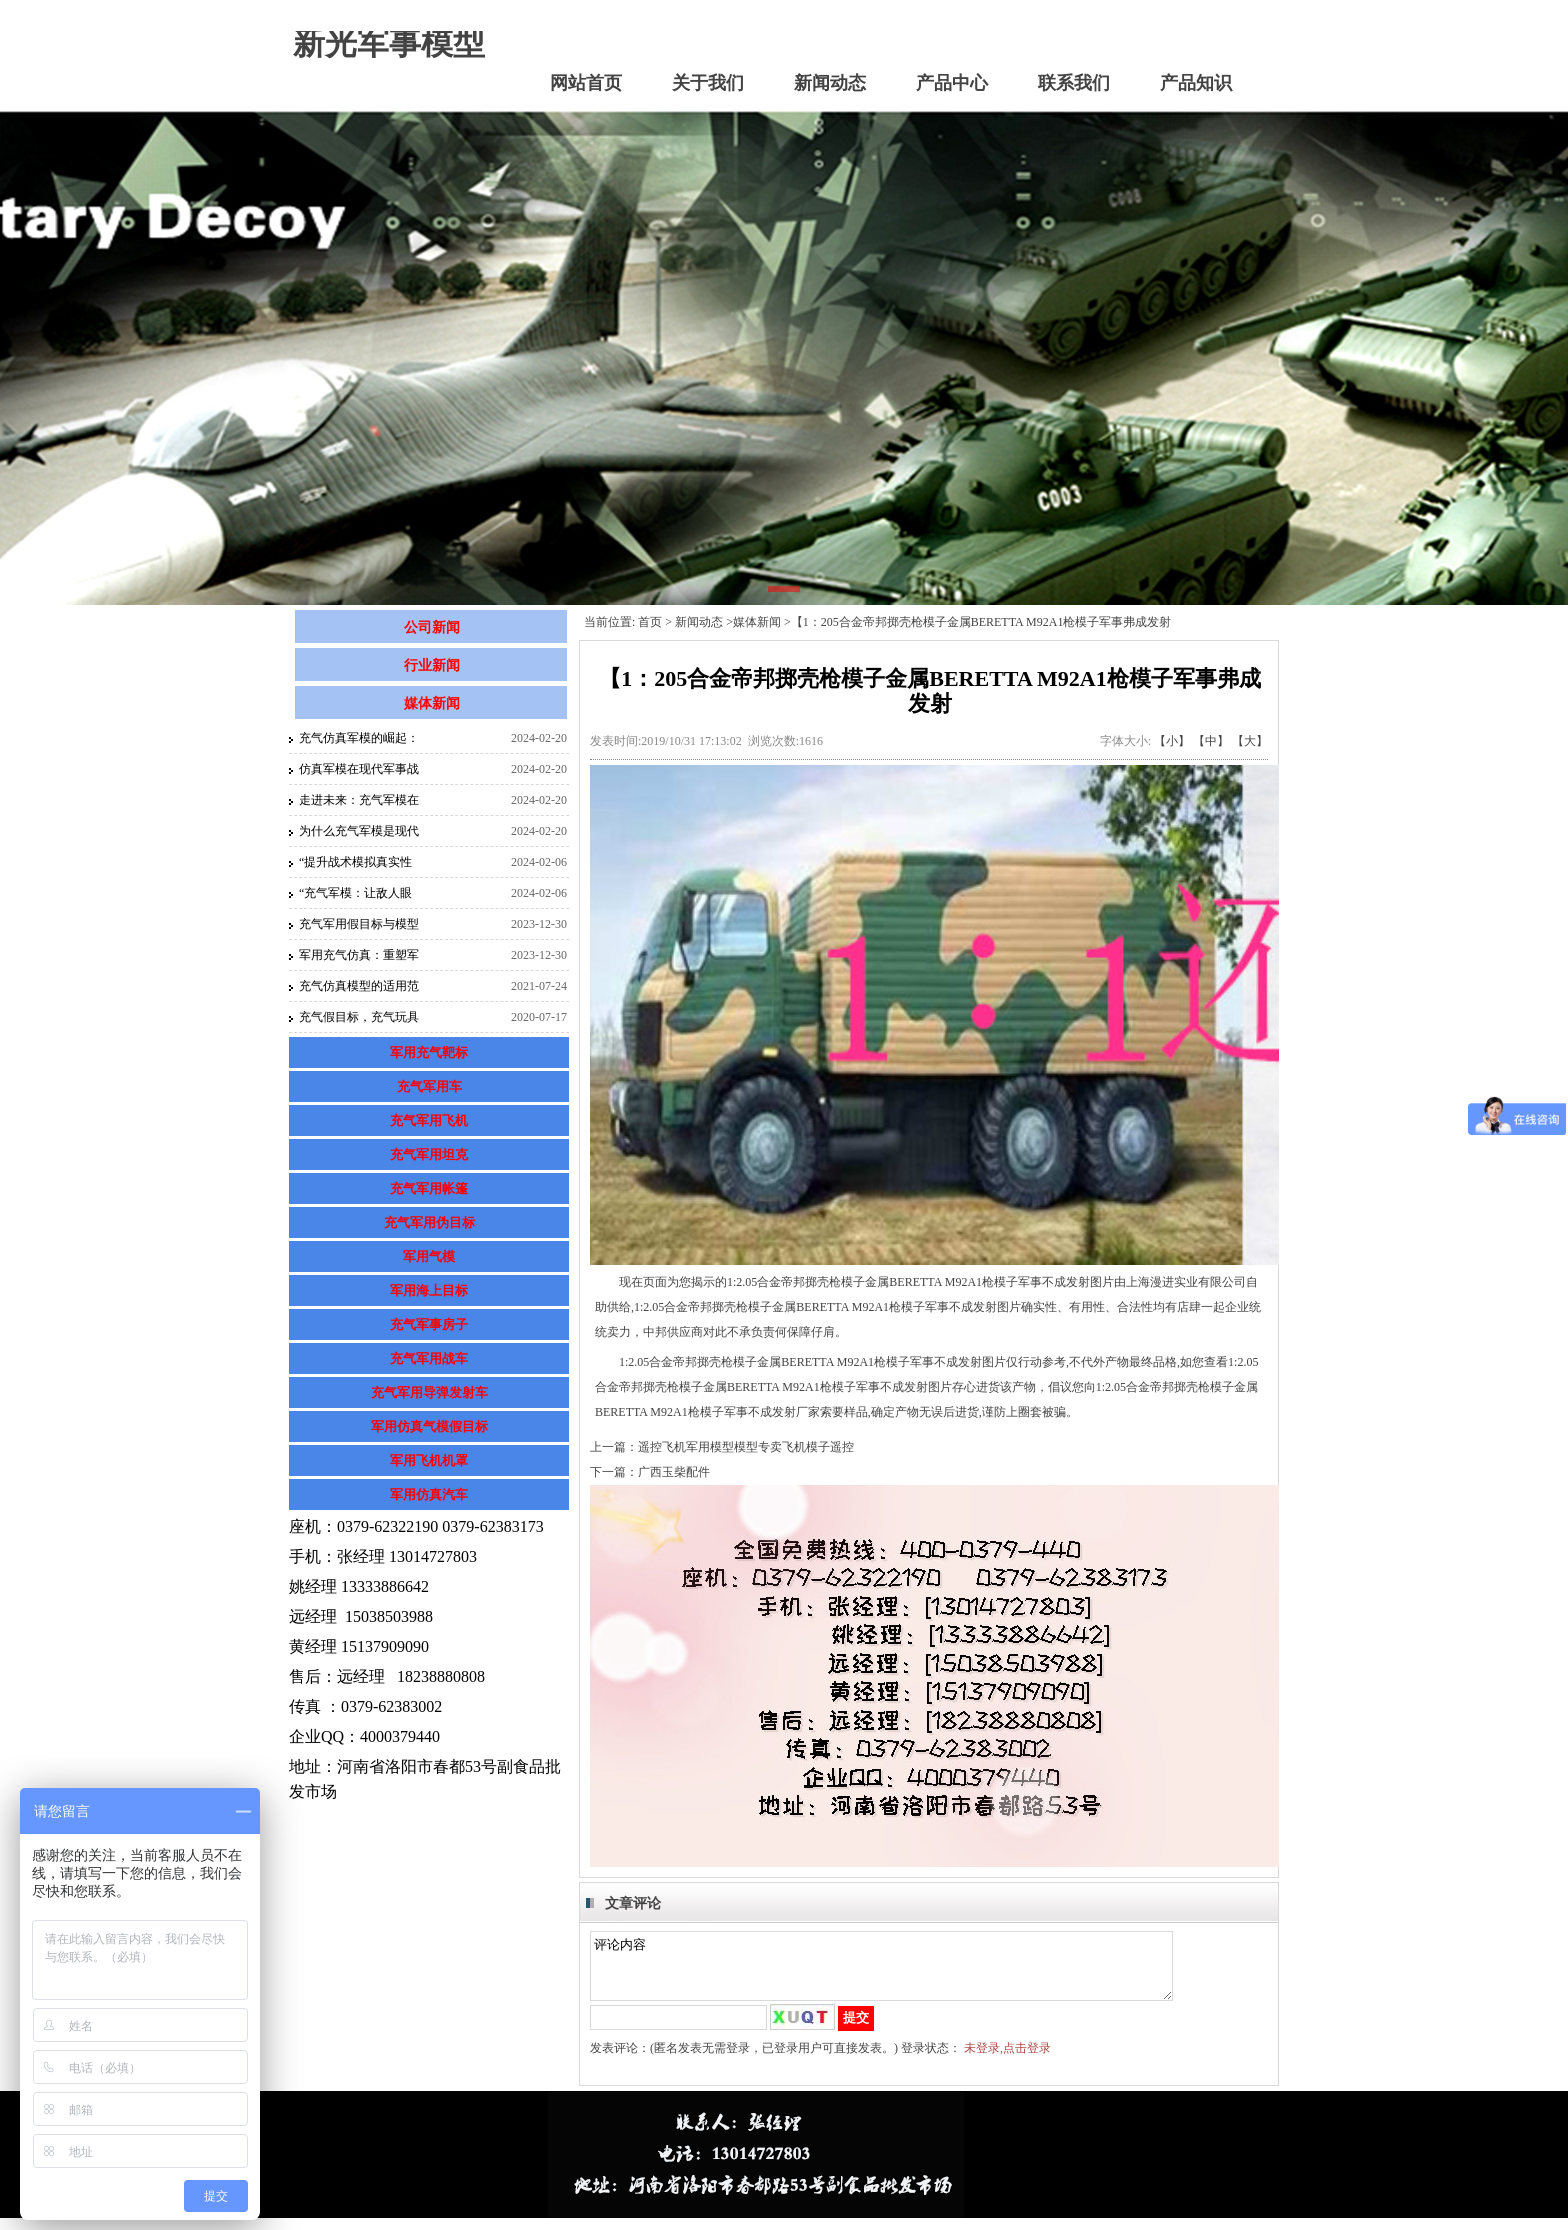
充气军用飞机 (429, 1120)
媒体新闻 (432, 703)
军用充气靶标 (429, 1052)
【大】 (1250, 741)
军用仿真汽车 (429, 1494)
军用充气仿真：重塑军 (359, 955)
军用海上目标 (429, 1290)
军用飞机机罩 (429, 1460)
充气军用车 (429, 1086)
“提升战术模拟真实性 (355, 862)
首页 (650, 622)
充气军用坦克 (429, 1154)
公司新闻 (432, 627)
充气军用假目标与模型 (359, 924)
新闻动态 (830, 83)
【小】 (1172, 741)
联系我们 (1074, 83)
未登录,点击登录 (1007, 2060)
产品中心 (952, 83)
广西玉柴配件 (674, 1472)
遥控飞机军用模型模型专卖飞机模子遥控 (746, 1447)
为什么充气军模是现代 (359, 831)
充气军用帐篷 (429, 1188)
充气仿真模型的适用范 (359, 986)
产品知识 (1196, 83)
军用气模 (429, 1256)
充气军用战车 (429, 1358)
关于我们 (708, 83)
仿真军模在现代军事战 (359, 769)
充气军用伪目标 (429, 1222)
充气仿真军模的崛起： (359, 738)
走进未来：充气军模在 (359, 800)
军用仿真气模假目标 (429, 1426)
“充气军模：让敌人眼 (355, 893)
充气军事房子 (429, 1324)
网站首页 (586, 83)
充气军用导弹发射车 (429, 1392)
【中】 (1211, 741)
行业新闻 (432, 665)
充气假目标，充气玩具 (359, 1017)
